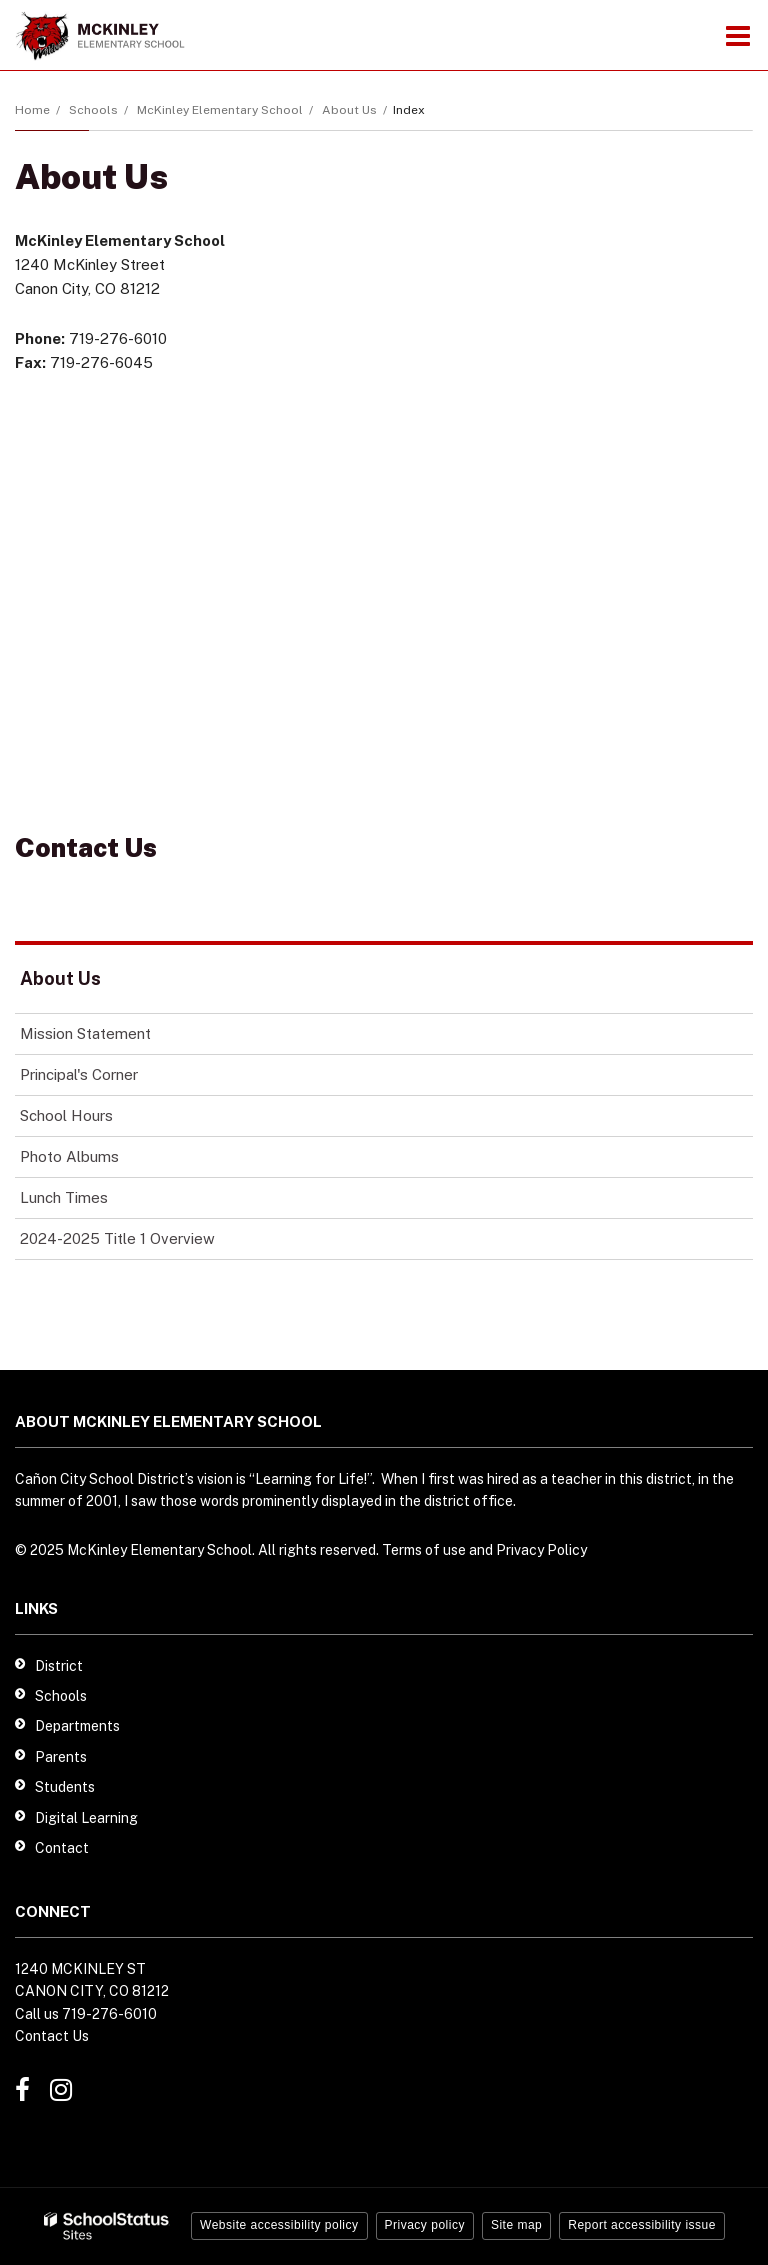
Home (32, 110)
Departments (77, 1726)
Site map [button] (516, 2225)
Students (65, 1787)
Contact (62, 1848)
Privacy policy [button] (425, 2225)
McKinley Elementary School (220, 110)
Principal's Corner (79, 1074)
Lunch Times (92, 1201)
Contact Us (52, 2036)
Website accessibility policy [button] (279, 2225)
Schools (93, 110)
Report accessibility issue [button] (642, 2225)
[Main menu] (738, 35)
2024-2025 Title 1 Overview (117, 1238)
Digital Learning (86, 1818)
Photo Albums (69, 1156)
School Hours (94, 1119)
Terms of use (424, 1550)
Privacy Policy (541, 1550)
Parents (61, 1757)
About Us (349, 110)
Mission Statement (85, 1033)
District (59, 1666)
